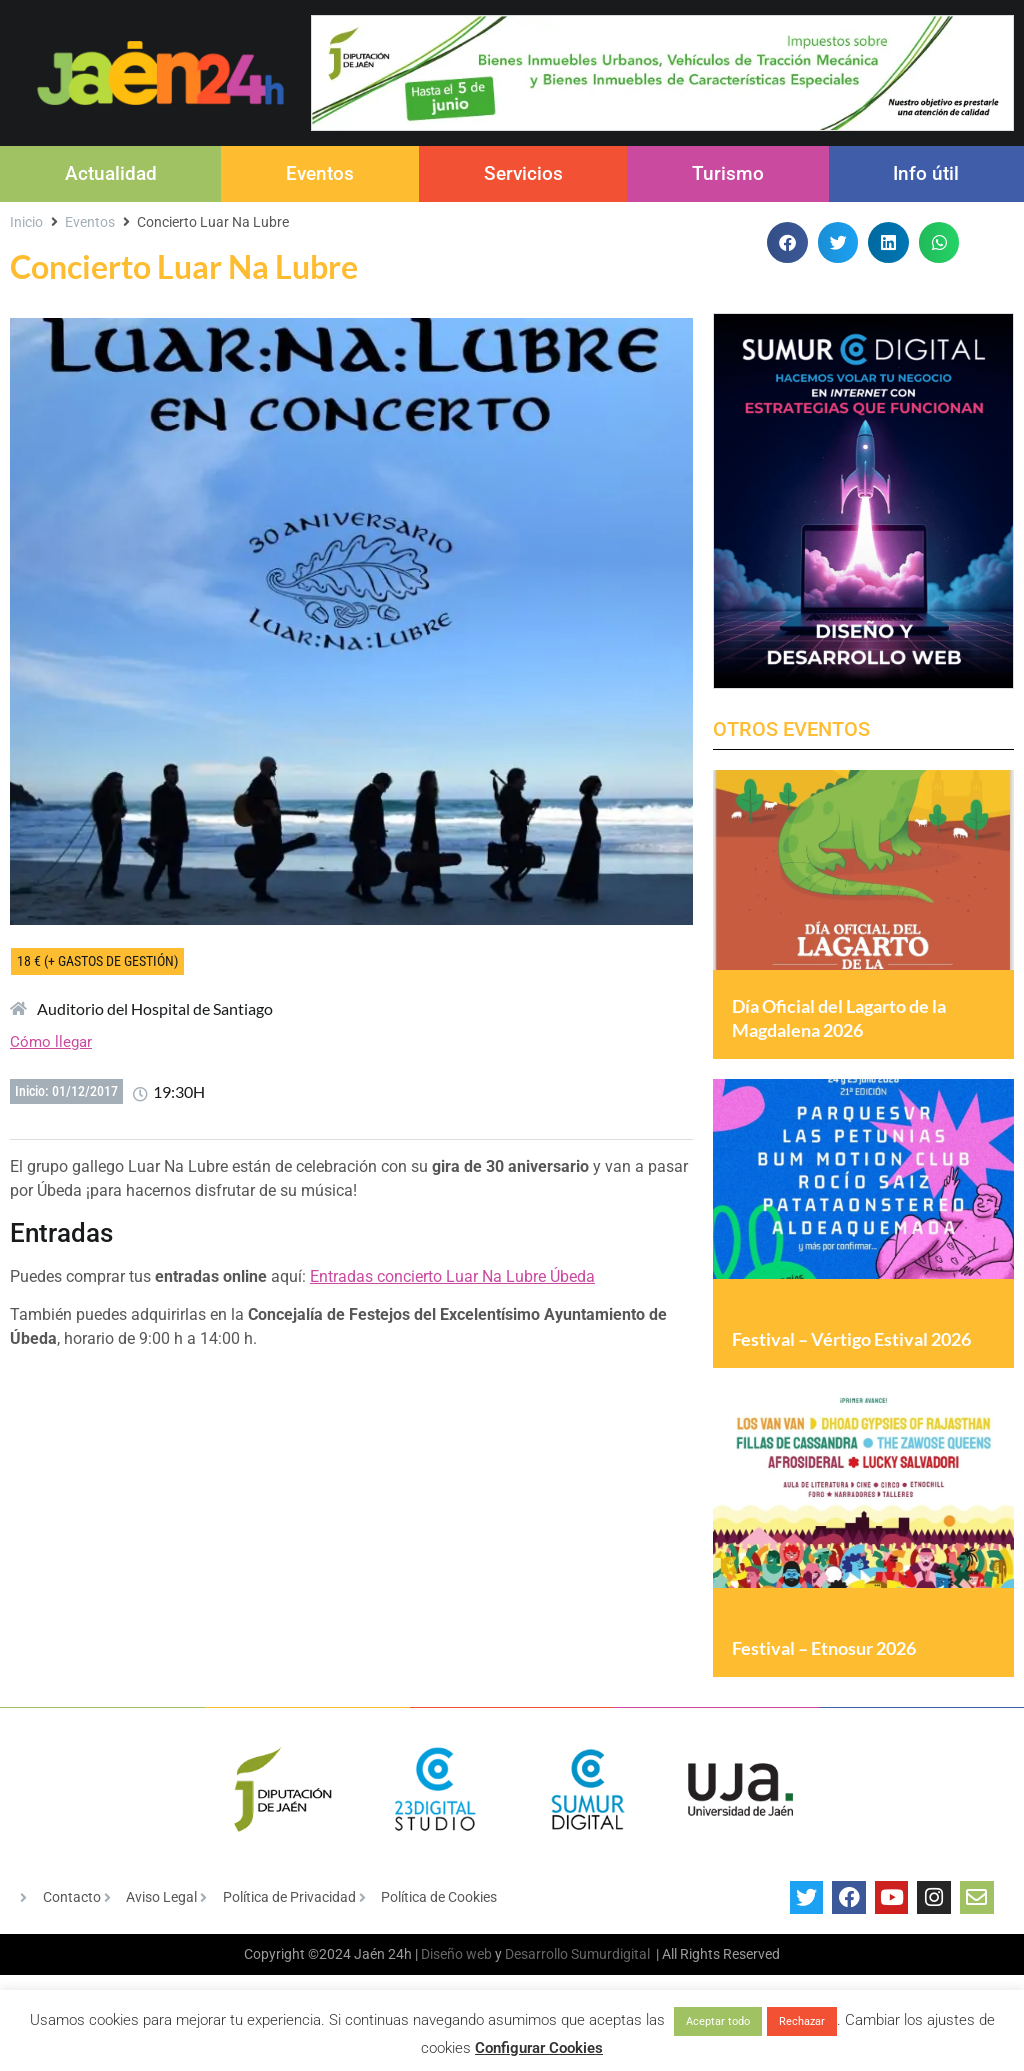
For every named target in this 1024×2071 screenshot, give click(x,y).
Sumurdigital (610, 1988)
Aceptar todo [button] (718, 2021)
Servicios (523, 173)
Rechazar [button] (802, 2021)
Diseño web (456, 1988)
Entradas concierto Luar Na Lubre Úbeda (452, 1276)
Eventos (320, 173)
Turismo (728, 173)
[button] (787, 242)
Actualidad (111, 173)
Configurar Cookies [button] (539, 2048)
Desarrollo (536, 1988)
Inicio (26, 222)
